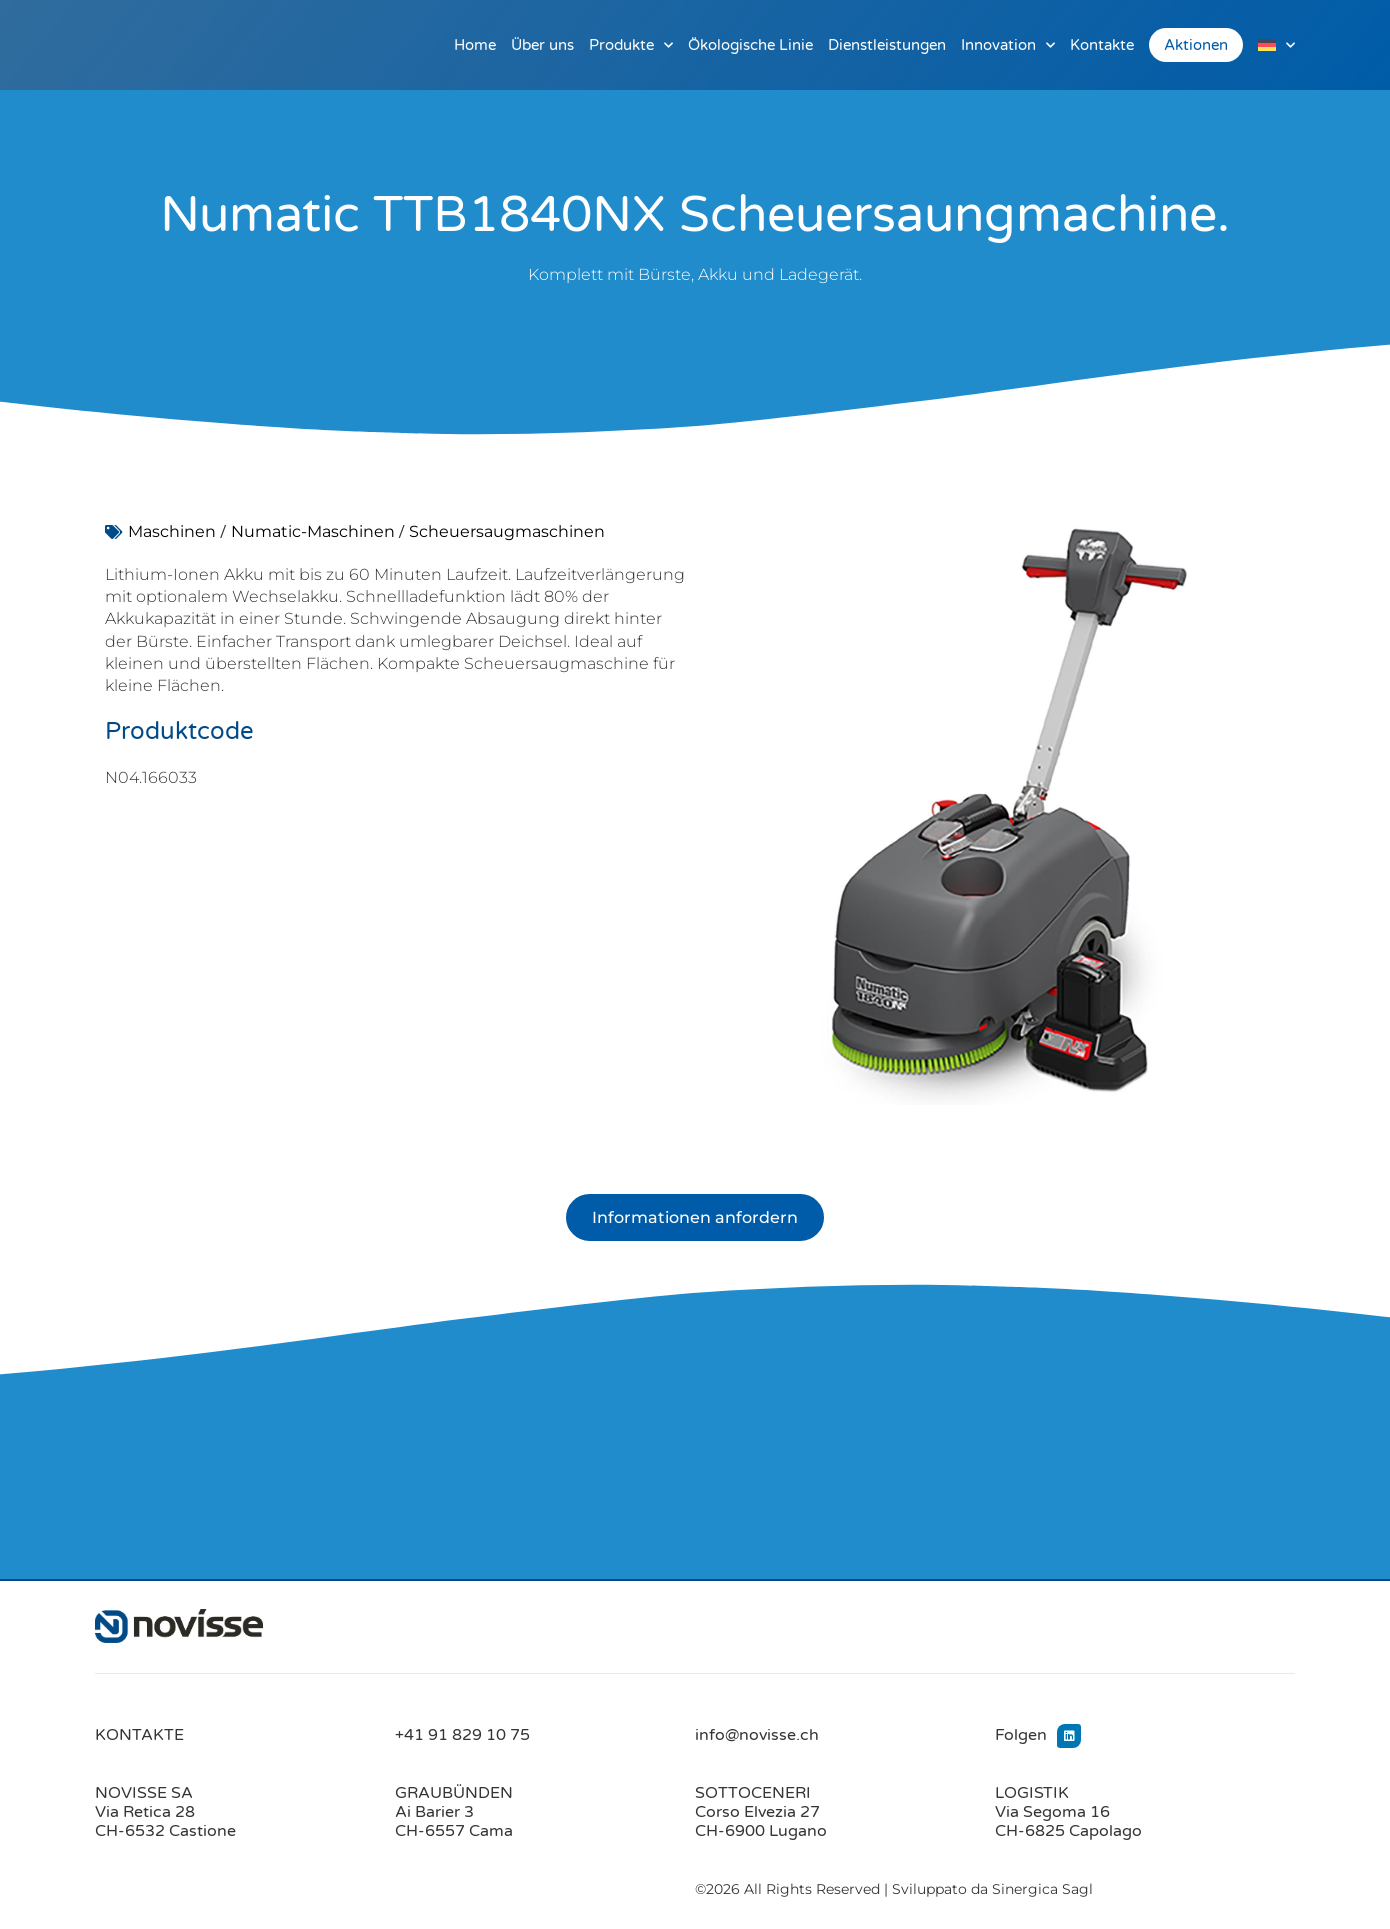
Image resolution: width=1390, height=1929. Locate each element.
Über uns (542, 45)
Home (475, 45)
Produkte (631, 45)
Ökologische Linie (750, 45)
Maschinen (172, 531)
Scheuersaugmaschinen (507, 531)
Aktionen (1196, 45)
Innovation (1008, 45)
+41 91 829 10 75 (462, 1735)
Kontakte (1102, 45)
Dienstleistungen (887, 45)
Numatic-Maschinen (313, 531)
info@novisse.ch (757, 1735)
